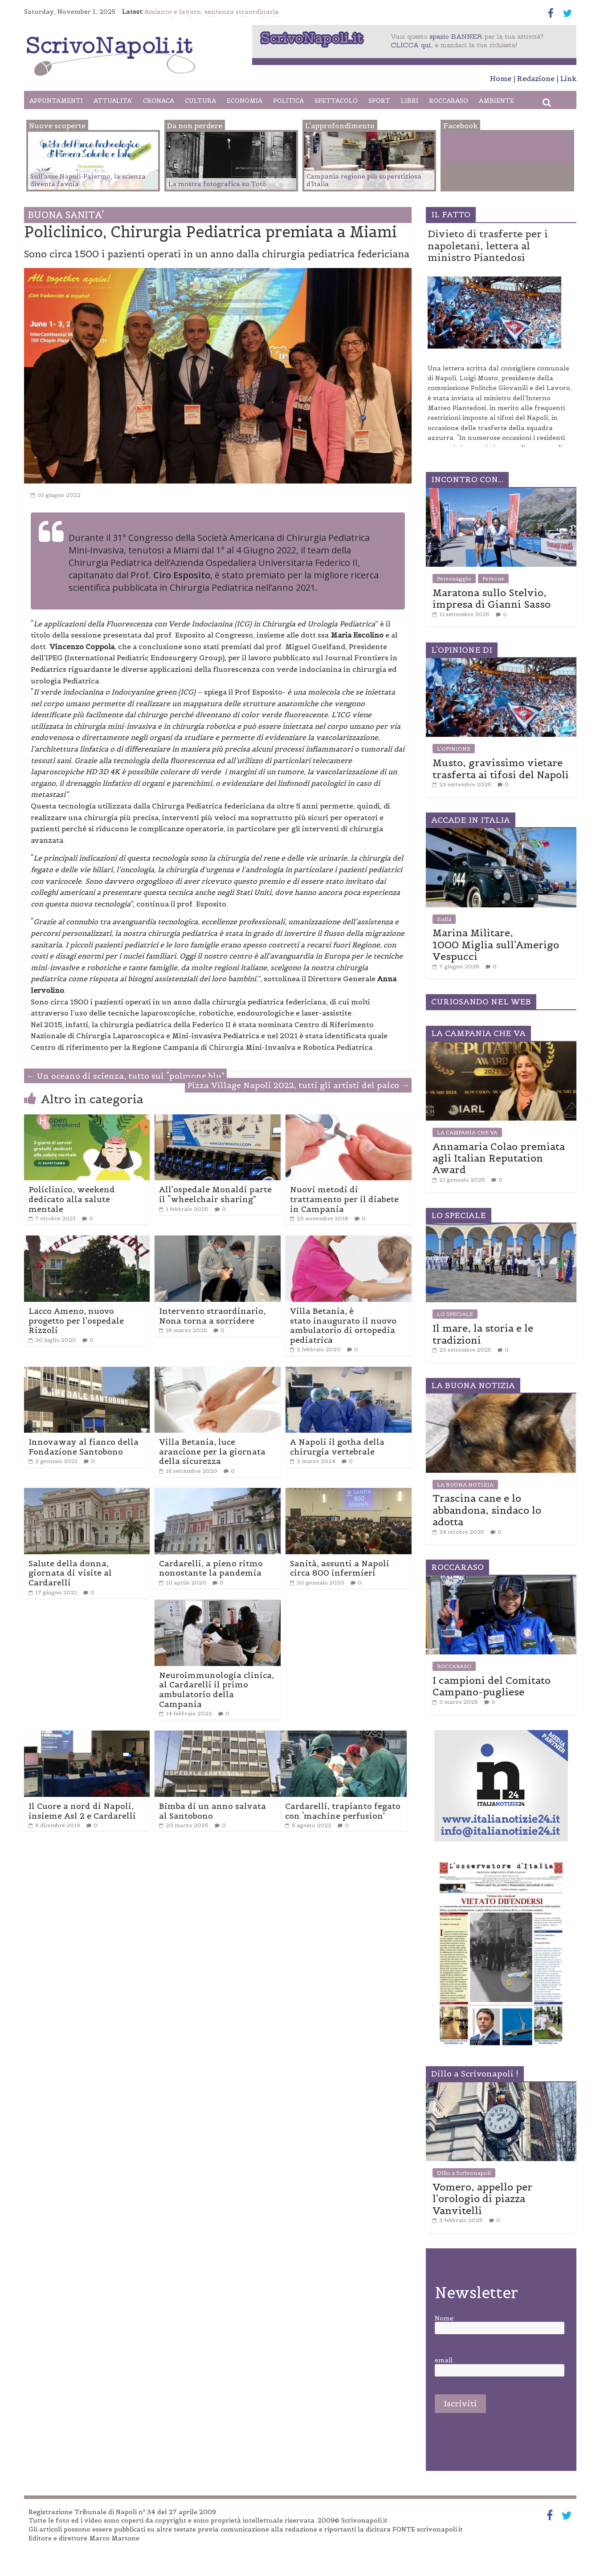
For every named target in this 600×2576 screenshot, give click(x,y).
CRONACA (158, 101)
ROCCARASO (448, 101)
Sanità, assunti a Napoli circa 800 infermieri (339, 1568)
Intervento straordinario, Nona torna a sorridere (212, 1316)
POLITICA (288, 101)
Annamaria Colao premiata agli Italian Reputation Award (499, 1158)
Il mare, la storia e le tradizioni (483, 1334)
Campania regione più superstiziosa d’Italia (363, 180)
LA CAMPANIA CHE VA (467, 1132)
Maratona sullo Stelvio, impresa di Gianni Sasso (492, 598)
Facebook (479, 149)
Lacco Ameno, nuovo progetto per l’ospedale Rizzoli (76, 1320)
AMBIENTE (496, 101)
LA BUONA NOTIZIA (465, 1484)
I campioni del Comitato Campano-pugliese (492, 1686)
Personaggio (454, 578)
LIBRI (409, 101)
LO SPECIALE (455, 1314)
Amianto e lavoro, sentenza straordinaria (211, 12)
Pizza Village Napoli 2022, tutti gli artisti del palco (298, 1085)
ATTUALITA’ (113, 101)
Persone (493, 578)
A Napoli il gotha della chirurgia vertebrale (337, 1447)
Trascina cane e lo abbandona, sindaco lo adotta (487, 1510)
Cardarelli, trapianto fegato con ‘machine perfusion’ (342, 1811)
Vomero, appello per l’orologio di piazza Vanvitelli (482, 2199)
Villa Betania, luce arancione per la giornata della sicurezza (212, 1451)
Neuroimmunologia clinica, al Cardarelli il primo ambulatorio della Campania (216, 1689)
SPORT (379, 101)
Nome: (445, 2318)
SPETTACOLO (336, 101)
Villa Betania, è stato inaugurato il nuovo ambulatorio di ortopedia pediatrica (343, 1325)
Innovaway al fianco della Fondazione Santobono (84, 1447)
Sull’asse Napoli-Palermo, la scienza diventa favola (88, 180)
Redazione (536, 78)
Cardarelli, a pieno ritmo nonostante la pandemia (211, 1568)
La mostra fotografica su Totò (217, 184)
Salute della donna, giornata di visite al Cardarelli (70, 1573)
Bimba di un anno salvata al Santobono (212, 1811)
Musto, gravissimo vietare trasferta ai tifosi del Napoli (501, 768)
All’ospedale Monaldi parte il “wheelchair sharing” (215, 1194)
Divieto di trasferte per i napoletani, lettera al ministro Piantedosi (488, 246)
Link (568, 78)
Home (500, 78)
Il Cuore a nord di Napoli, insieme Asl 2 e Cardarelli (82, 1811)
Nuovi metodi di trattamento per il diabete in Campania (344, 1199)
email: (444, 2360)
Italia (444, 919)
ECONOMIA (244, 101)
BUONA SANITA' (66, 215)
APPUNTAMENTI (56, 101)
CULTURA (200, 101)
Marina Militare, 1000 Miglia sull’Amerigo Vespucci (496, 944)
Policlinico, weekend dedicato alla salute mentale (72, 1199)
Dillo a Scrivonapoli (464, 2173)
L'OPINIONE (453, 748)
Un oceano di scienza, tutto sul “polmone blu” (125, 1076)
